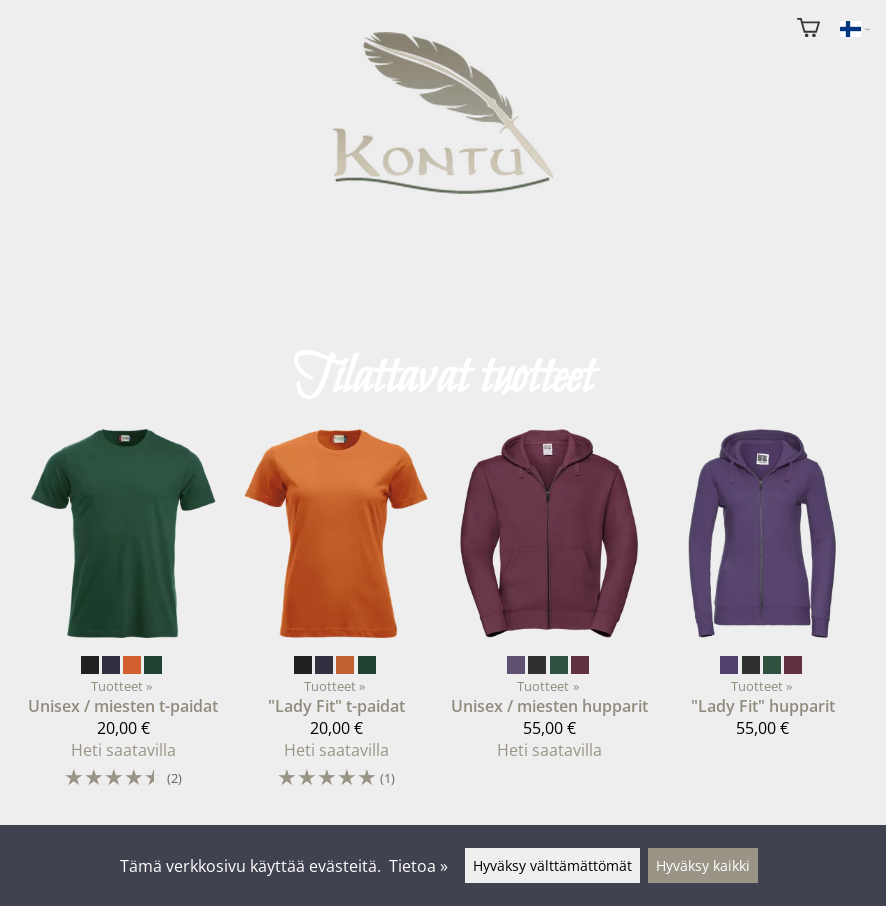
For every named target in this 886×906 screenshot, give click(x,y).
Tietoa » (418, 866)
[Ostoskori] (808, 29)
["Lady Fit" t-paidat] (336, 618)
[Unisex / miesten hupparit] (549, 603)
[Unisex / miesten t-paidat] (123, 618)
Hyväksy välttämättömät (552, 865)
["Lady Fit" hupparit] (762, 592)
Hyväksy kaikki (703, 865)
